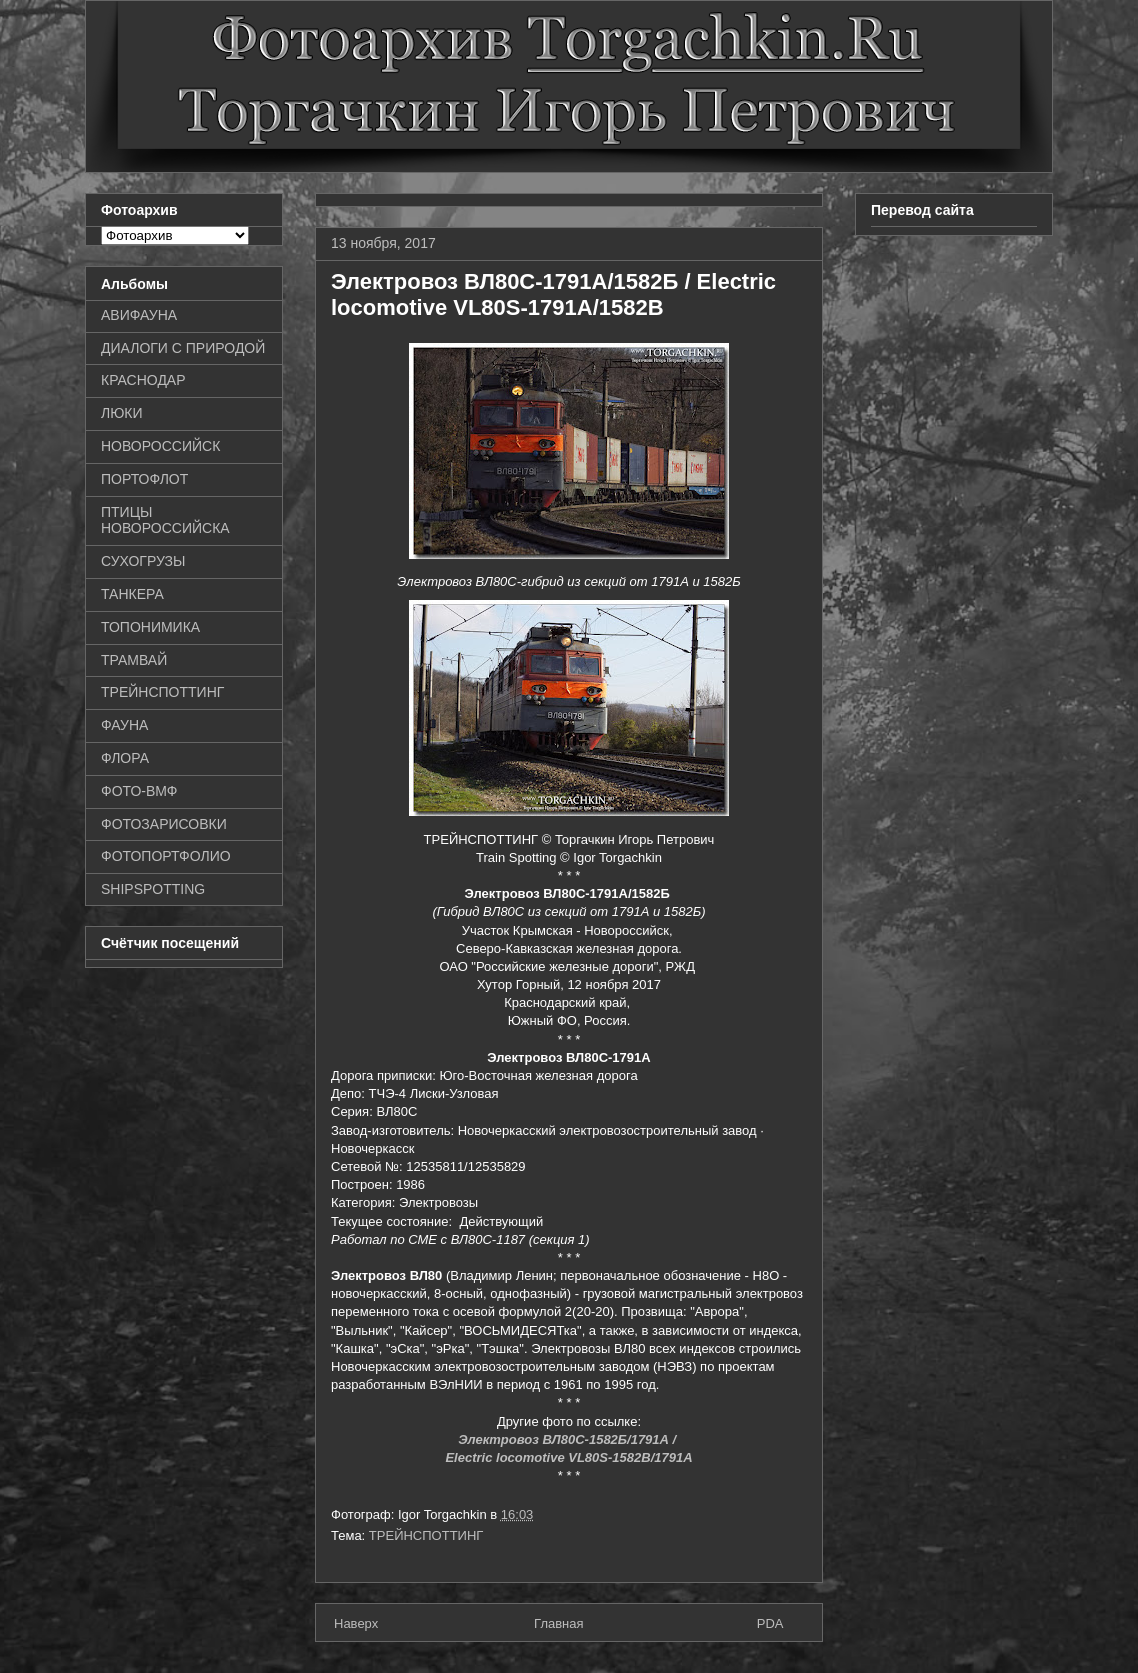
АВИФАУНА (139, 315)
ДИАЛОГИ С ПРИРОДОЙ (183, 348)
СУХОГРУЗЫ (143, 561)
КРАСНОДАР (143, 380)
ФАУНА (124, 725)
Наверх (356, 1623)
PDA (770, 1623)
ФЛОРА (125, 758)
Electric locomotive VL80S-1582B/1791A (568, 1457)
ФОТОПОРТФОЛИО (166, 856)
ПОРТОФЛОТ (144, 479)
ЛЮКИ (122, 413)
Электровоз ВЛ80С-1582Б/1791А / (569, 1439)
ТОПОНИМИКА (150, 627)
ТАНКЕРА (132, 594)
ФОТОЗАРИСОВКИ (164, 824)
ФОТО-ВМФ (139, 791)
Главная (558, 1623)
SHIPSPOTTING (153, 889)
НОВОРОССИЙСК (160, 446)
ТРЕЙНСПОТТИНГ (426, 1535)
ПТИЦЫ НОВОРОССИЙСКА (165, 520)
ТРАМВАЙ (134, 660)
